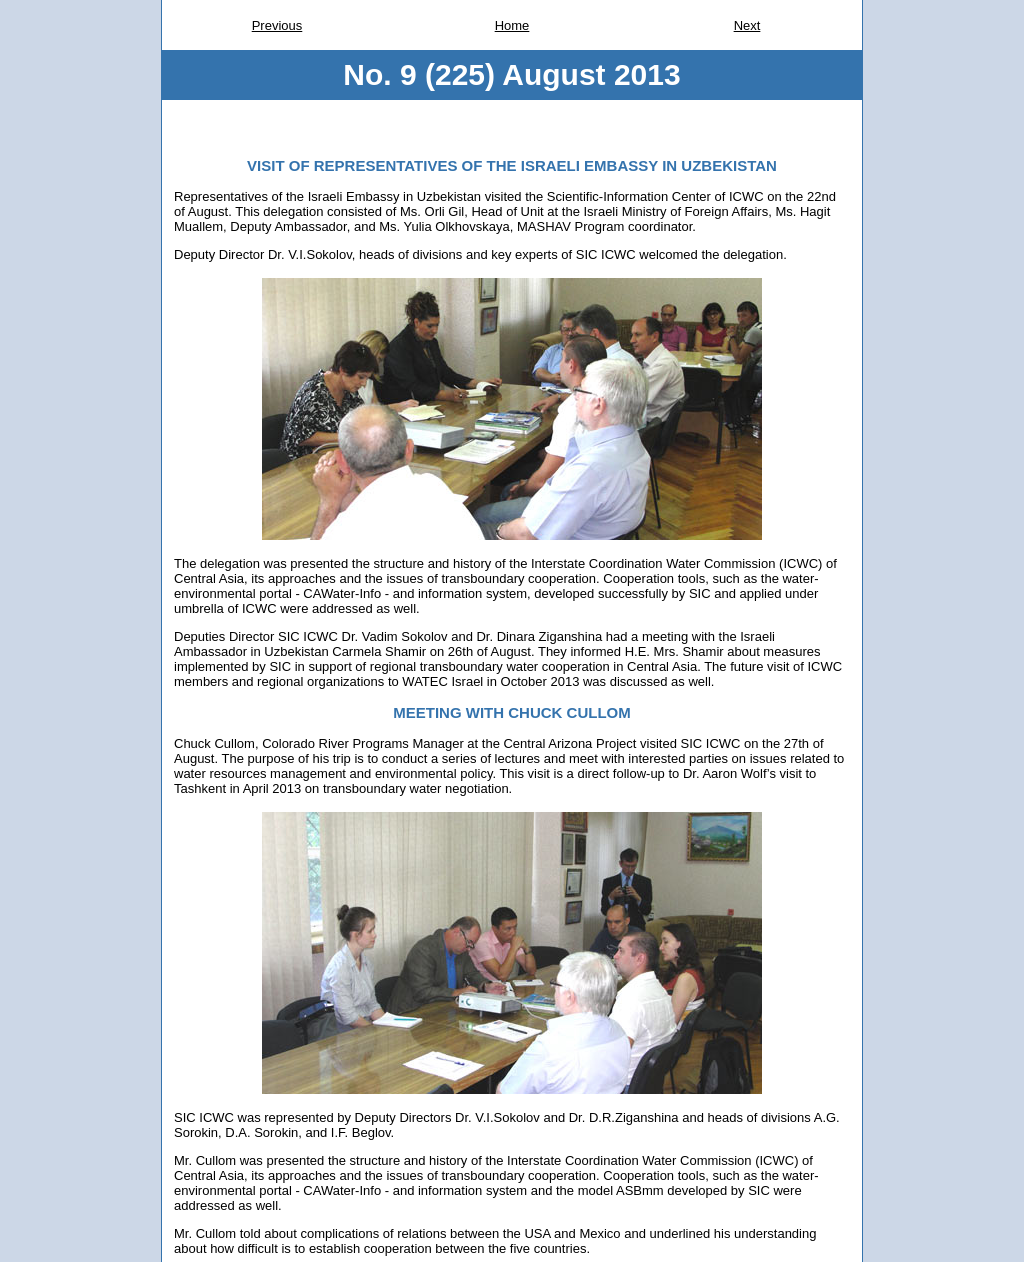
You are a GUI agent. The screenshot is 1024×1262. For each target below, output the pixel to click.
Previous (277, 25)
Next (747, 25)
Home (512, 25)
